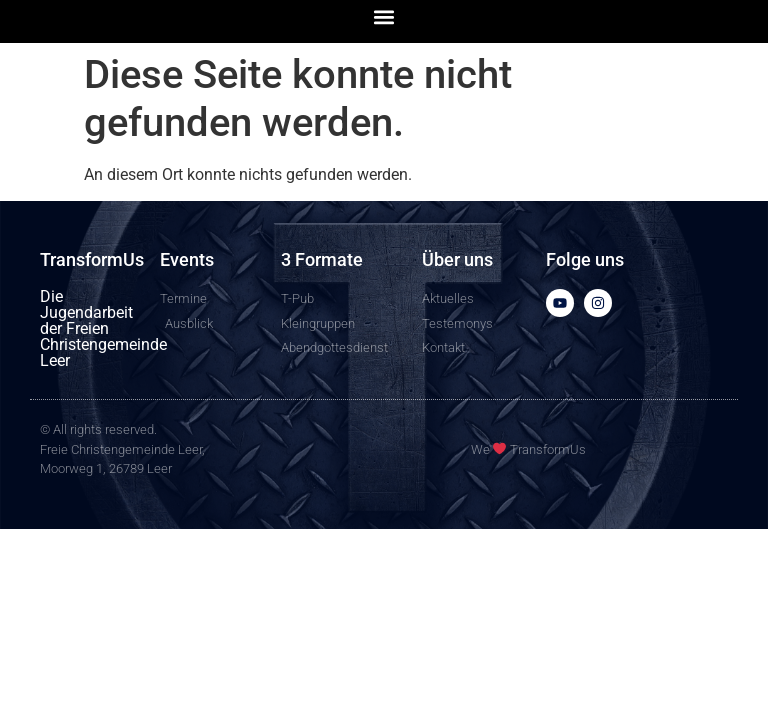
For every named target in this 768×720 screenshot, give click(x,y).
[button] (384, 16)
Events (187, 259)
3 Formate (322, 259)
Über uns (457, 259)
